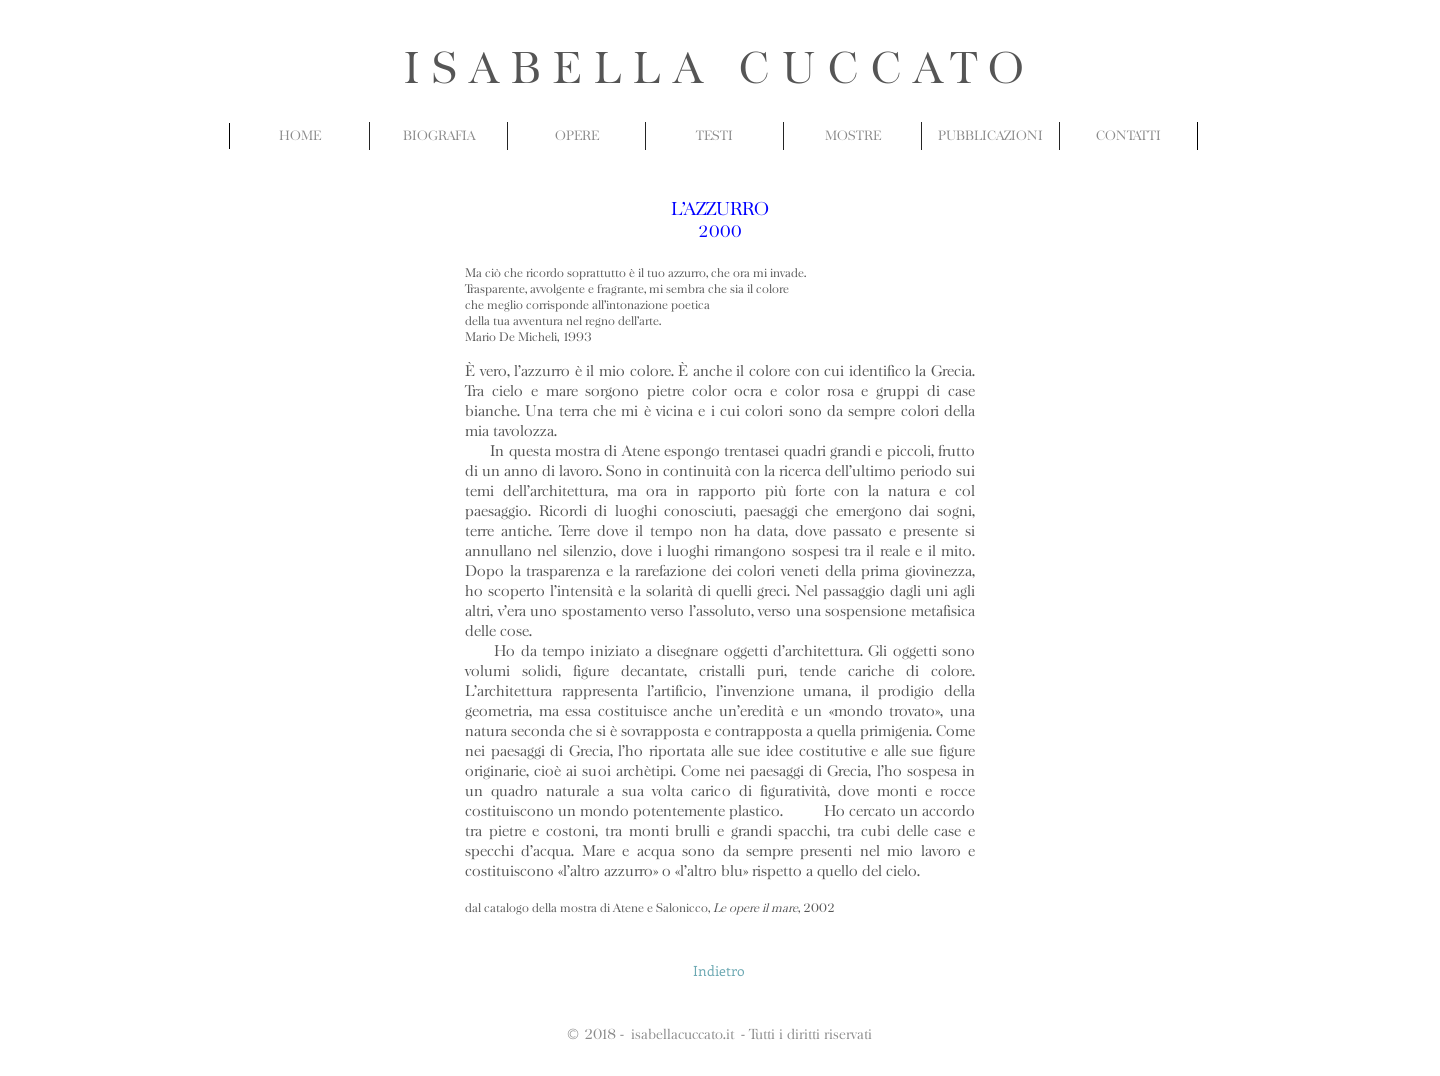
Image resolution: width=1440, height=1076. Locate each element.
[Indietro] (719, 971)
